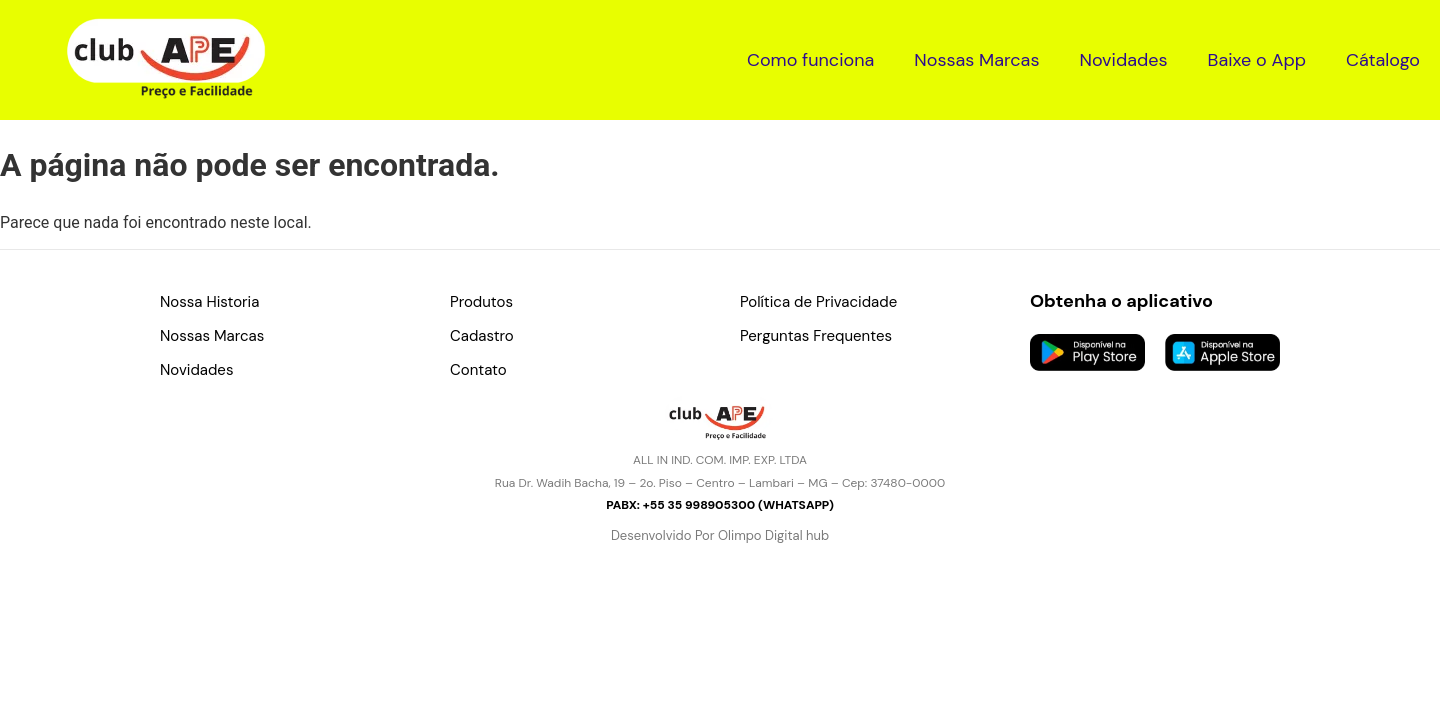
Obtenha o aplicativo (1121, 301)
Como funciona (810, 60)
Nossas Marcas (976, 60)
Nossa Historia (209, 302)
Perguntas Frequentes (816, 336)
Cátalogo (1383, 60)
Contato (478, 370)
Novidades (1123, 60)
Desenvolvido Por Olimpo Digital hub (720, 535)
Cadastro (482, 336)
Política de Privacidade (818, 302)
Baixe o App (1257, 60)
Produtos (481, 302)
